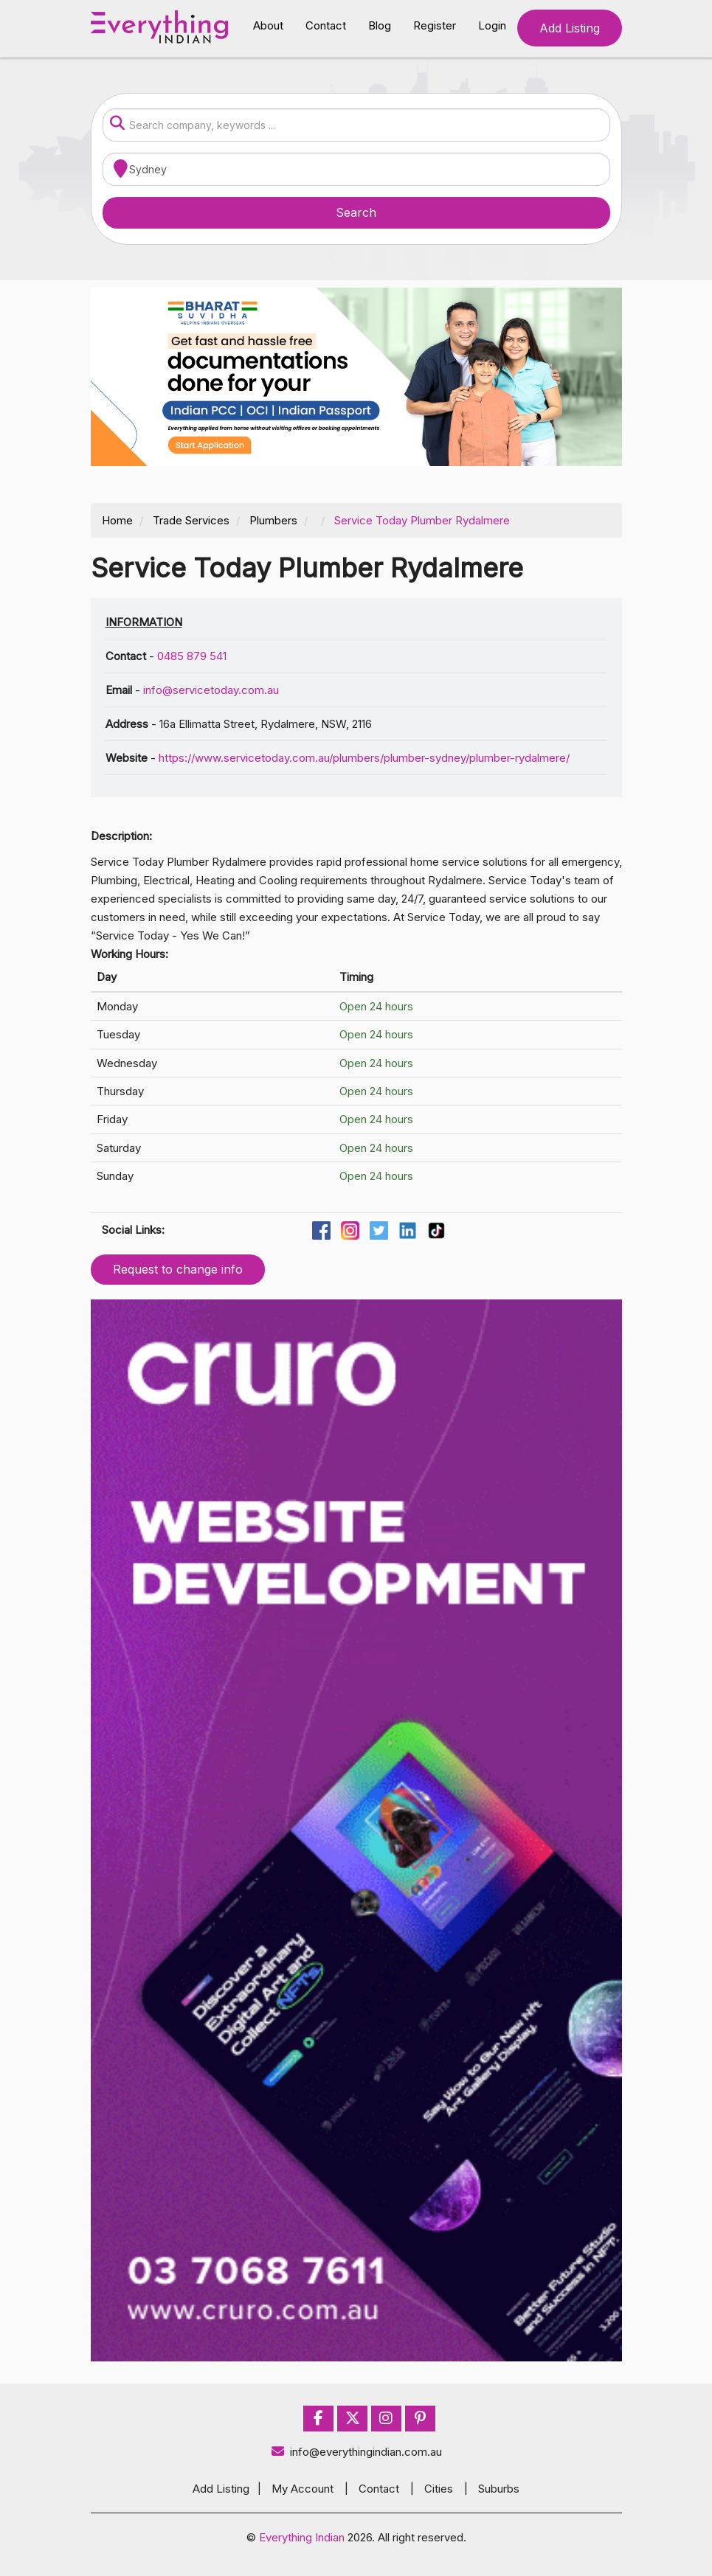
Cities (438, 2489)
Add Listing (569, 28)
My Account (302, 2489)
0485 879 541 (192, 656)
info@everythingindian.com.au (356, 2452)
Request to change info (178, 1269)
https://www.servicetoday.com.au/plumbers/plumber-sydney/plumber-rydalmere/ (364, 758)
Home (117, 520)
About (268, 25)
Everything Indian (302, 2537)
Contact (325, 25)
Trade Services (191, 520)
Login (492, 25)
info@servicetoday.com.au (211, 690)
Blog (379, 25)
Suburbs (498, 2489)
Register (434, 25)
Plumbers (273, 520)
